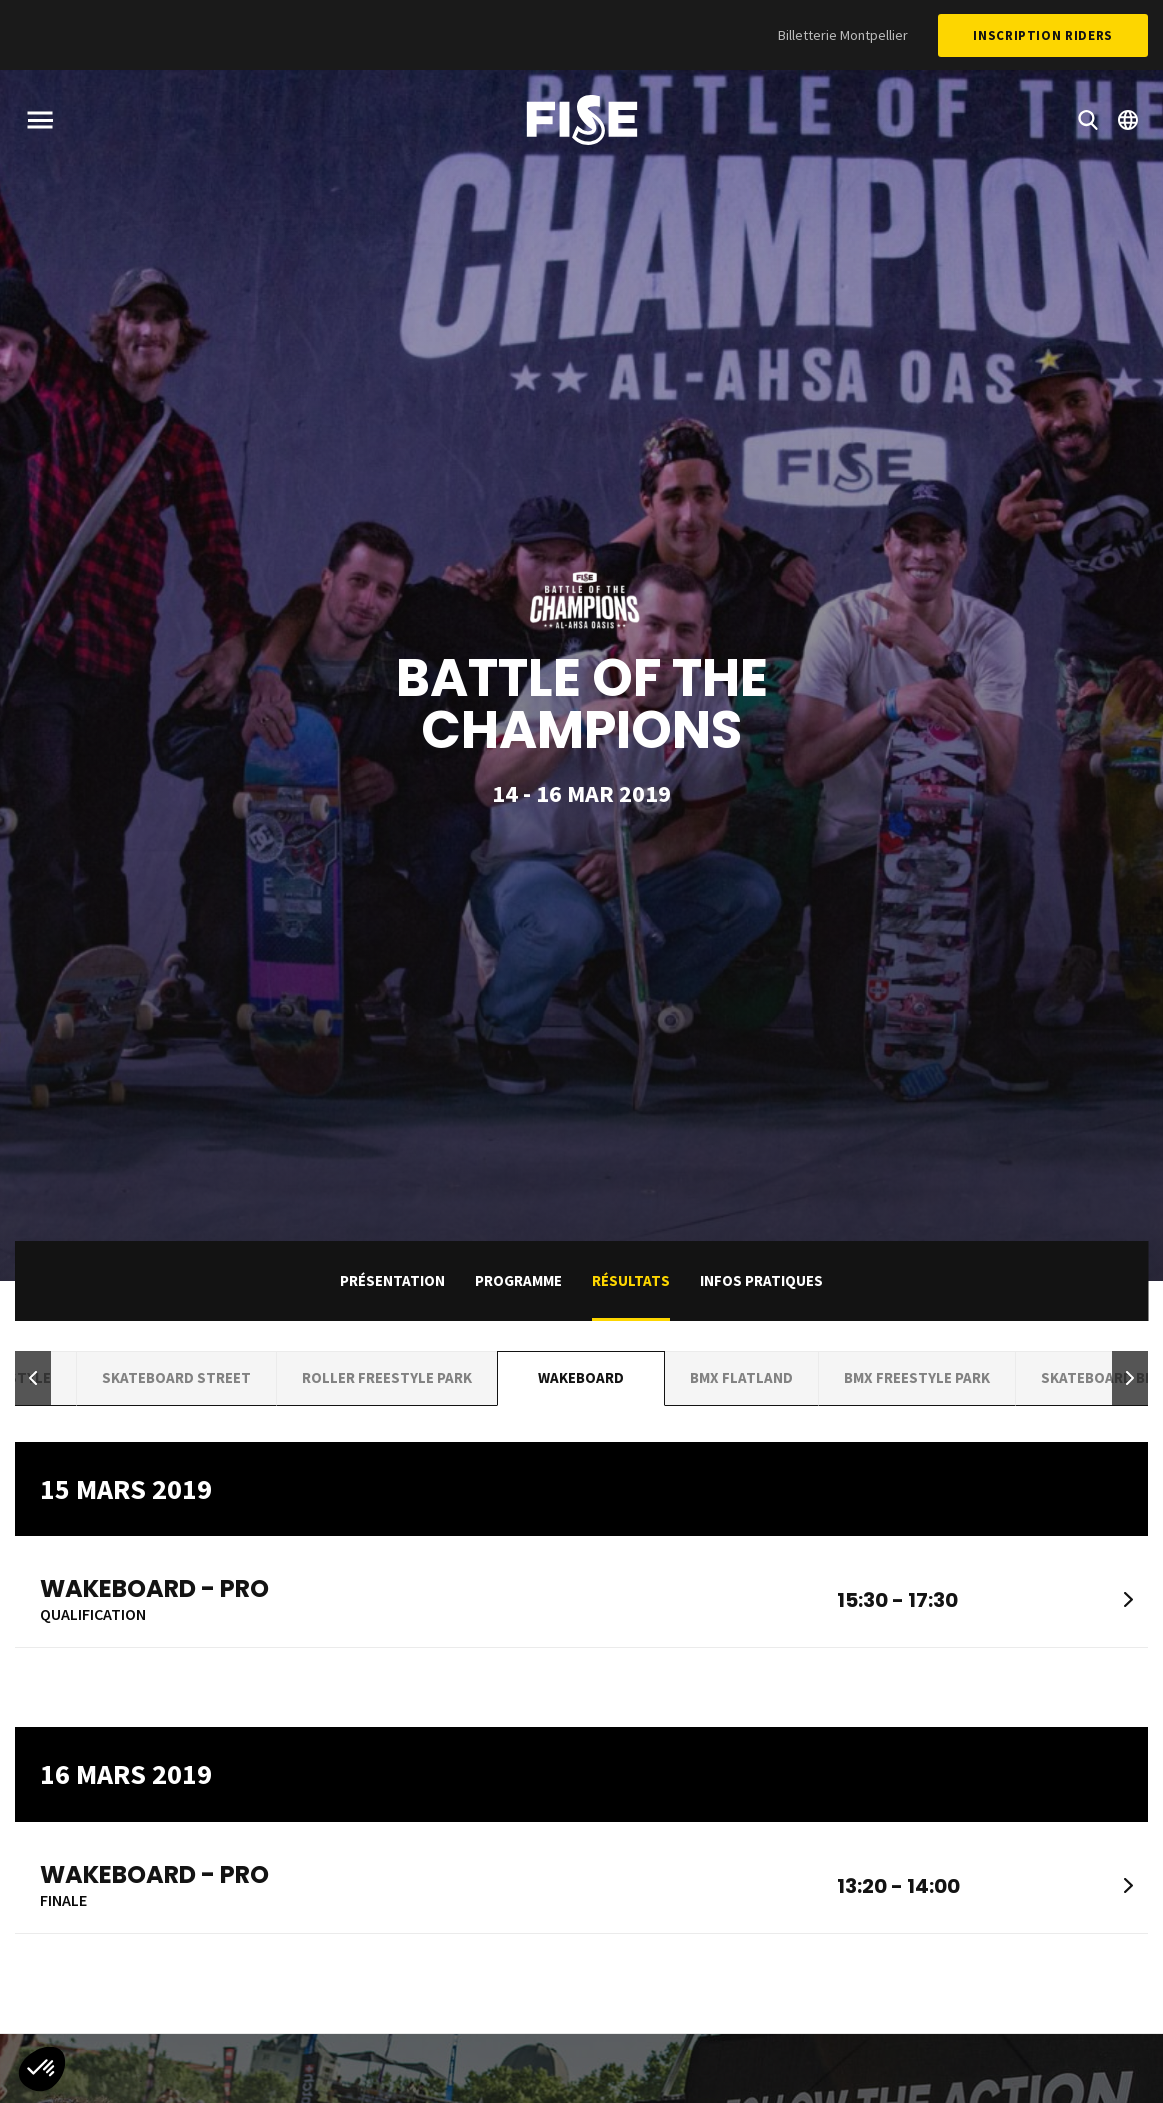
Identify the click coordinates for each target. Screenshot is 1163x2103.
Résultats (631, 1280)
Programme (518, 1280)
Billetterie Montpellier (843, 35)
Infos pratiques (761, 1280)
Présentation (392, 1280)
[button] (33, 1378)
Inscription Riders (1043, 35)
